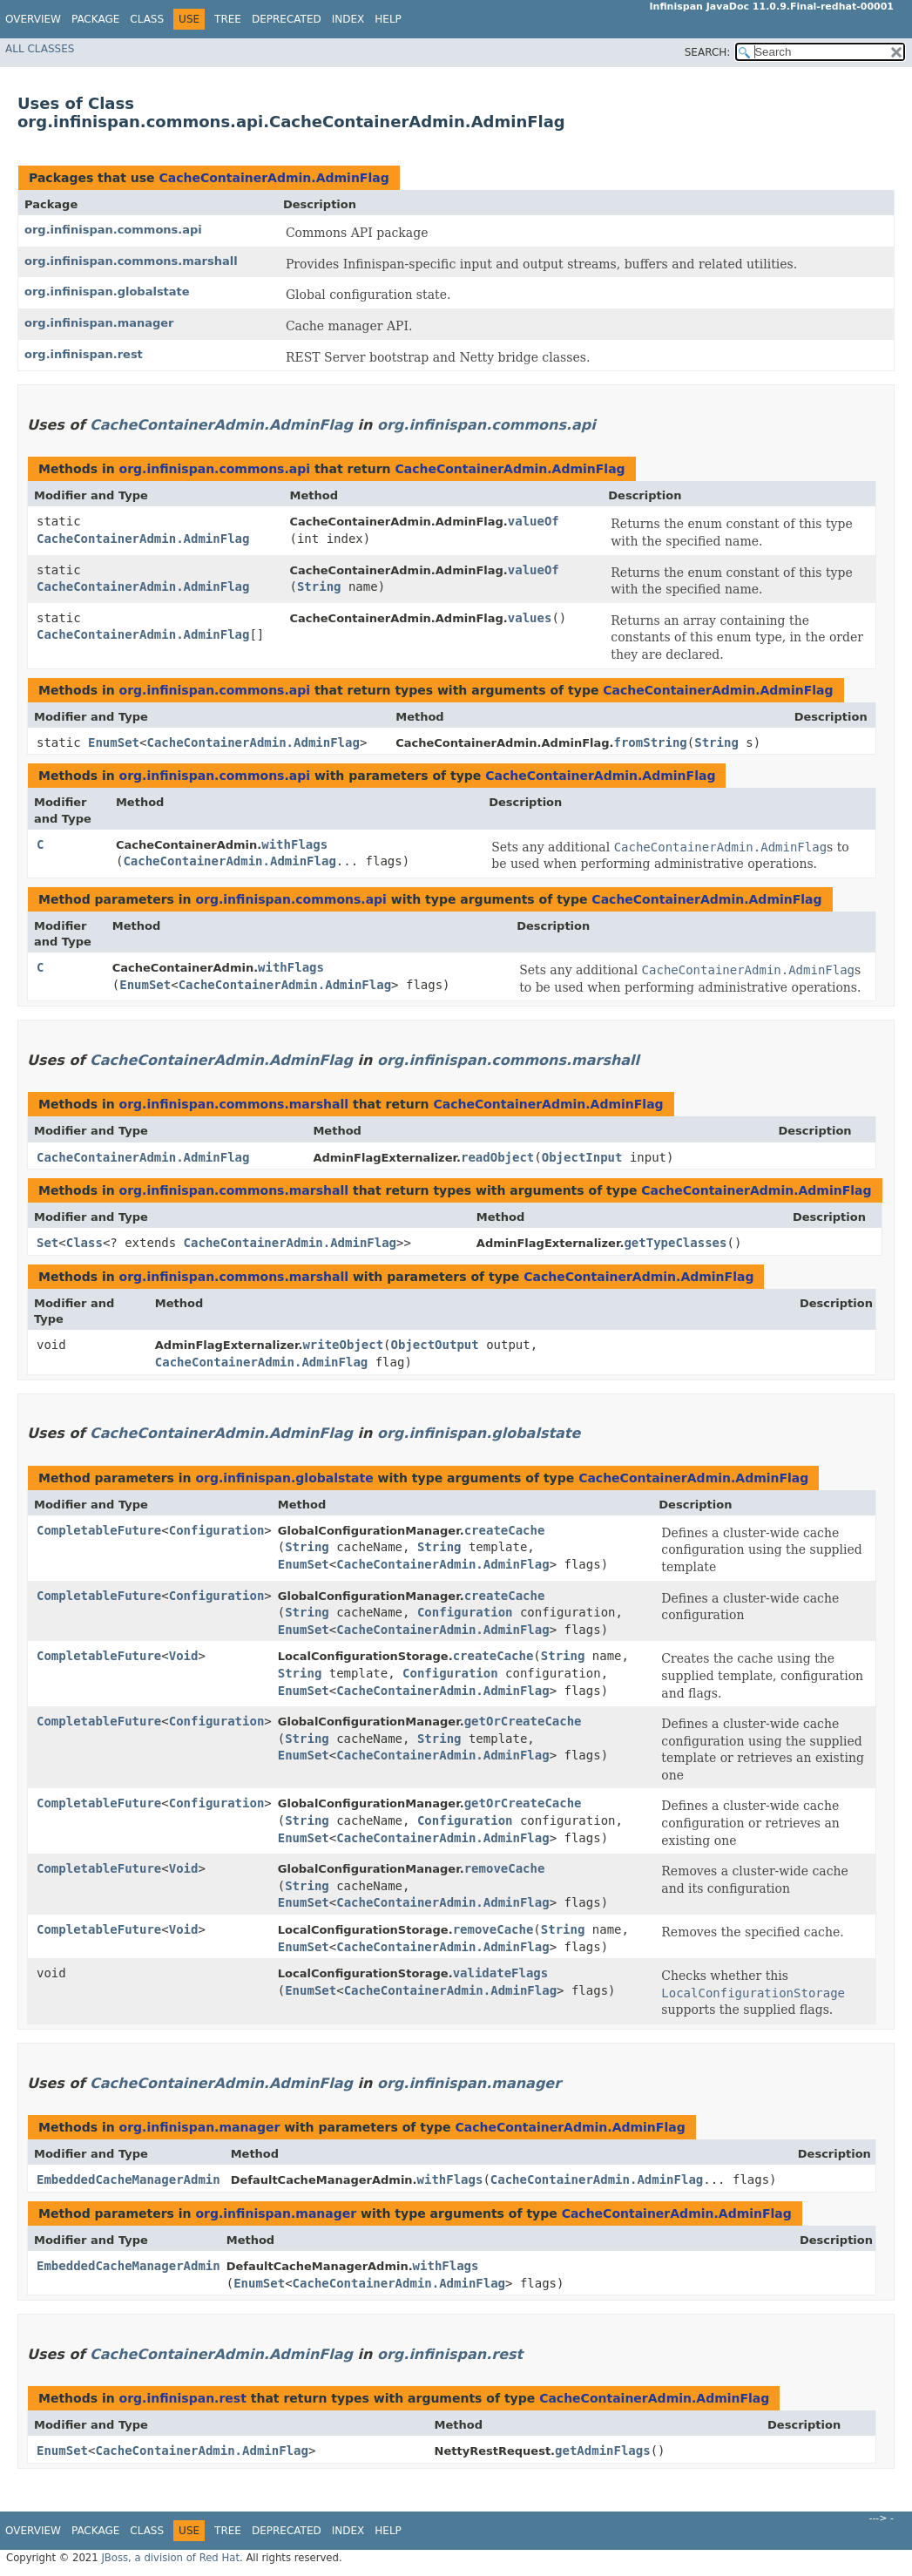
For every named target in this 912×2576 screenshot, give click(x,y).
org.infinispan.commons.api (113, 229)
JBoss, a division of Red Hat (170, 2558)
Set (47, 1243)
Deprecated (286, 19)
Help (388, 19)
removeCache (504, 1868)
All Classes (39, 49)
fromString (650, 742)
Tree (227, 19)
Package (95, 19)
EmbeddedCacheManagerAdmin (128, 2179)
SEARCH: (708, 52)
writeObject (342, 1345)
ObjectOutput (435, 1345)
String (319, 586)
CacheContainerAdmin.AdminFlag (273, 178)
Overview (33, 19)
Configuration (217, 1530)
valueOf (533, 521)
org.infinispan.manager (99, 322)
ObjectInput (582, 1157)
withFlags (294, 844)
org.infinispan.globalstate (107, 291)
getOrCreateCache (523, 1721)
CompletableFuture (99, 1530)
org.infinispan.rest (83, 354)
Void (184, 1656)
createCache (504, 1530)
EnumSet (113, 742)
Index (348, 19)
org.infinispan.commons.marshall (131, 261)
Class (147, 19)
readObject (497, 1157)
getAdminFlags (603, 2450)
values (530, 618)
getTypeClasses (675, 1243)
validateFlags (501, 1973)
